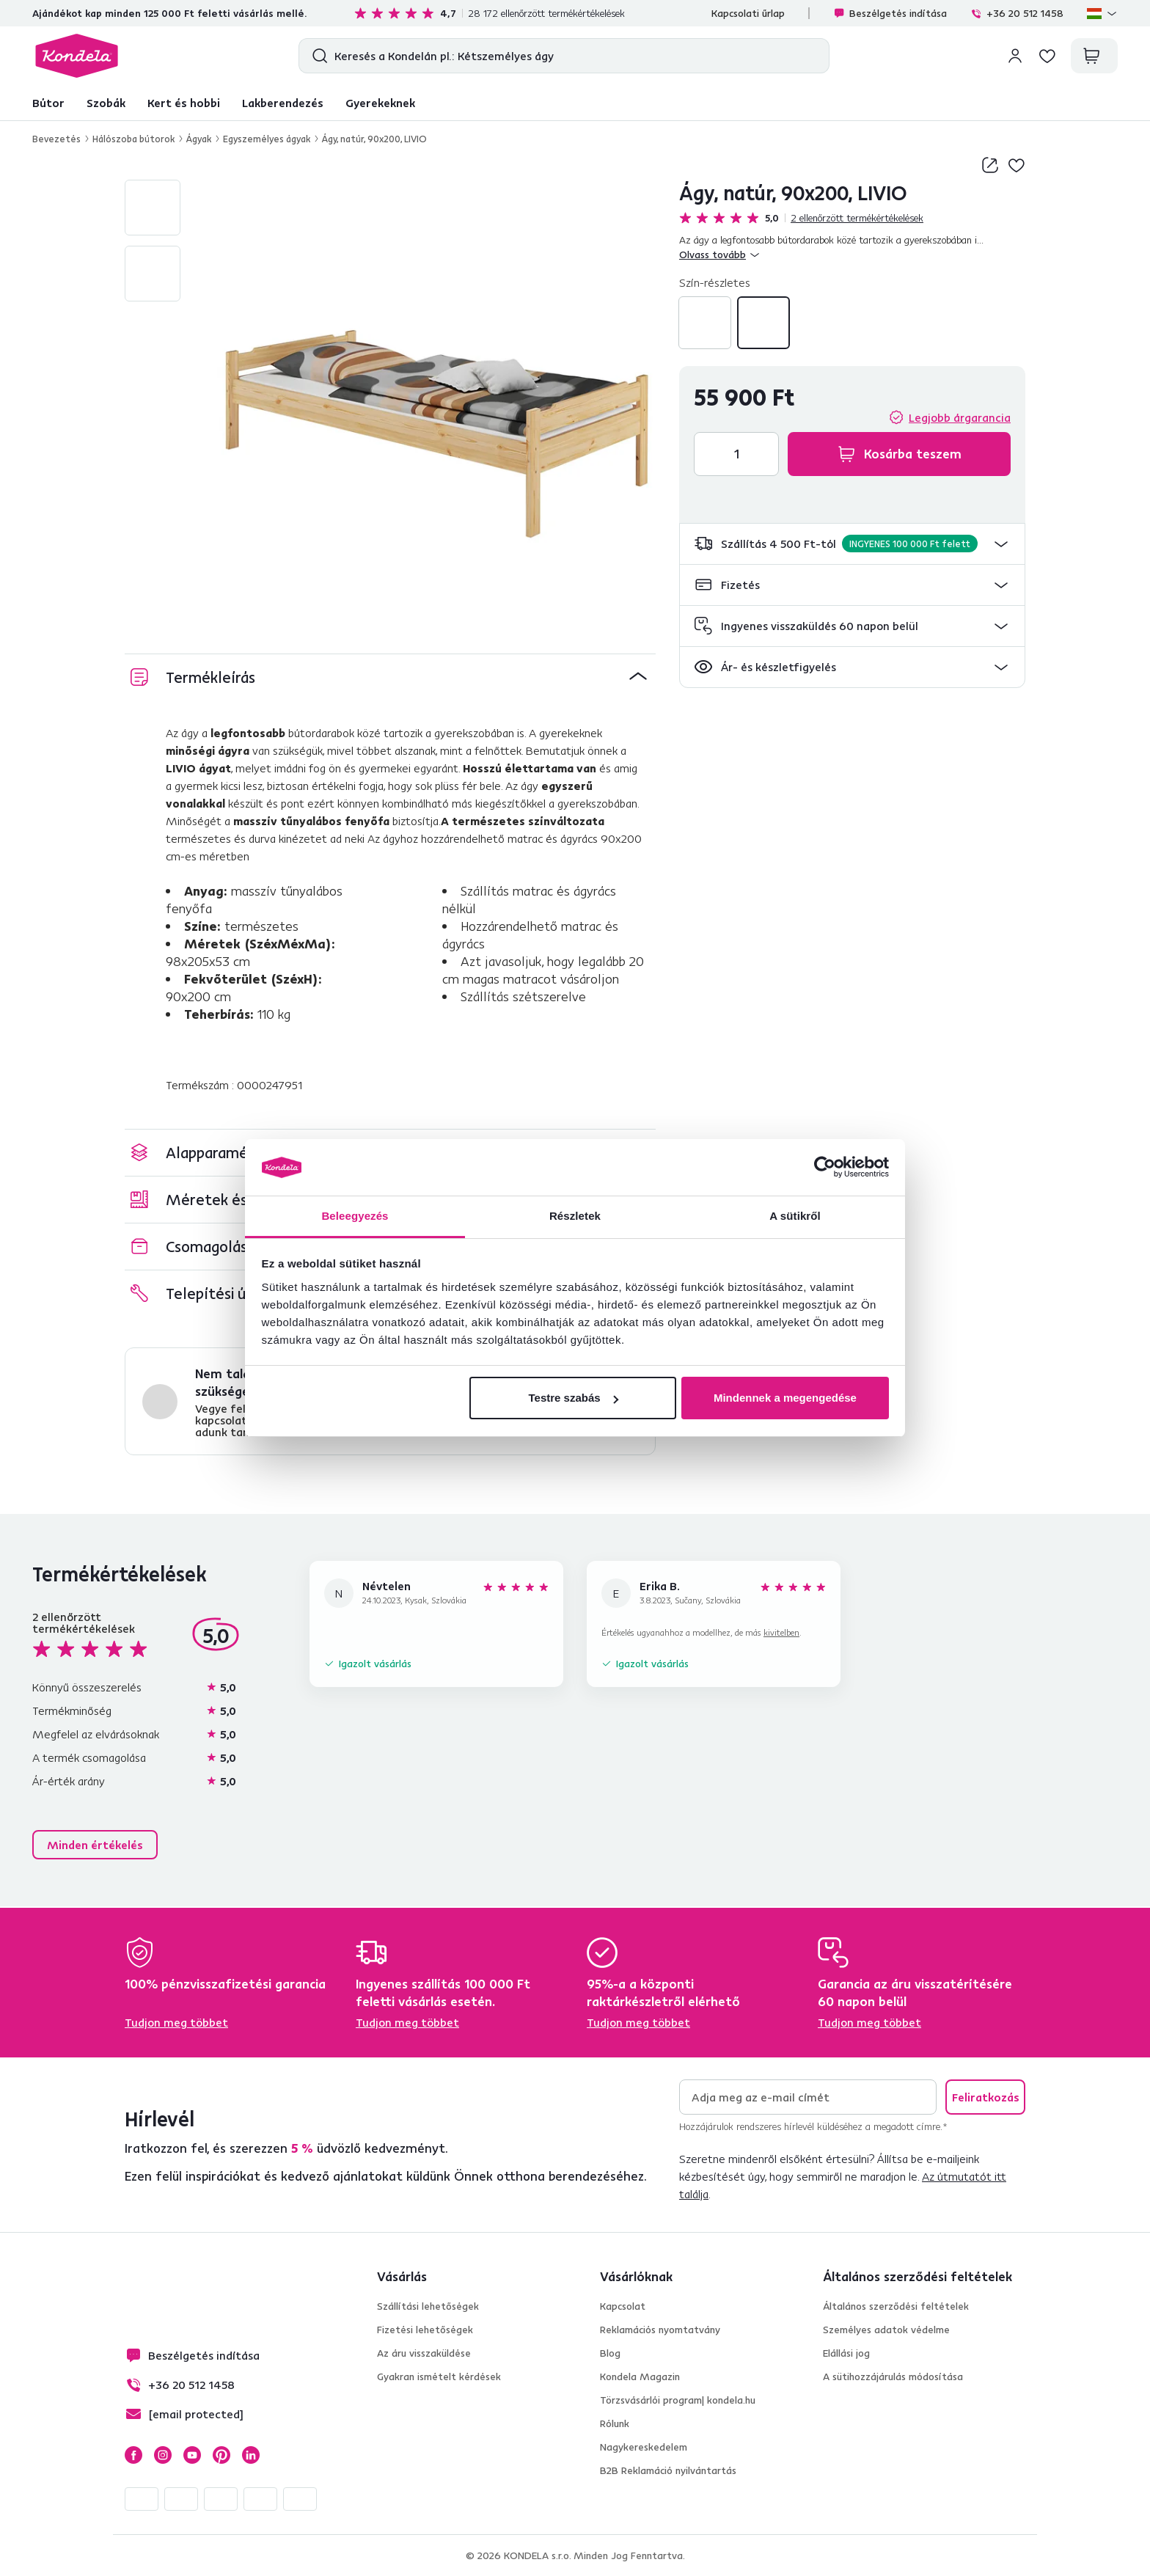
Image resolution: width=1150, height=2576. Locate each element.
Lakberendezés (282, 102)
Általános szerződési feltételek (896, 2306)
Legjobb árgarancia (960, 417)
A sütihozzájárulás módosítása (893, 2376)
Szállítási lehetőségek (428, 2306)
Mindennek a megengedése (785, 1397)
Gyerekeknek (380, 102)
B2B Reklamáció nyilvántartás (668, 2470)
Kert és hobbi (183, 102)
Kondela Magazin (640, 2376)
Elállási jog (846, 2353)
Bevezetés (56, 138)
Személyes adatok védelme (886, 2329)
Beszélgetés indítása (890, 13)
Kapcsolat (622, 2306)
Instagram (163, 2455)
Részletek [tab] (575, 1216)
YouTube (192, 2455)
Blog (610, 2353)
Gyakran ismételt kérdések (439, 2376)
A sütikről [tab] (795, 1216)
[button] (852, 544)
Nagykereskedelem (643, 2447)
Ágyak (198, 138)
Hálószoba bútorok (133, 138)
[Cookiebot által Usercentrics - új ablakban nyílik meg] (825, 1168)
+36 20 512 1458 (1016, 13)
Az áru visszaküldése (424, 2353)
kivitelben (781, 1632)
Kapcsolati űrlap (748, 13)
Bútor (48, 102)
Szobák (106, 102)
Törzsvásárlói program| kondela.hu (677, 2400)
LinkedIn (251, 2455)
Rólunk (614, 2423)
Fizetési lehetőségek (425, 2329)
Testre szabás (573, 1397)
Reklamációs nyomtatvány (660, 2329)
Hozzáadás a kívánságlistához (1016, 165)
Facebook (133, 2455)
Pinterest (221, 2455)
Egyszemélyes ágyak (266, 138)
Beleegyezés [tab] (354, 1216)
